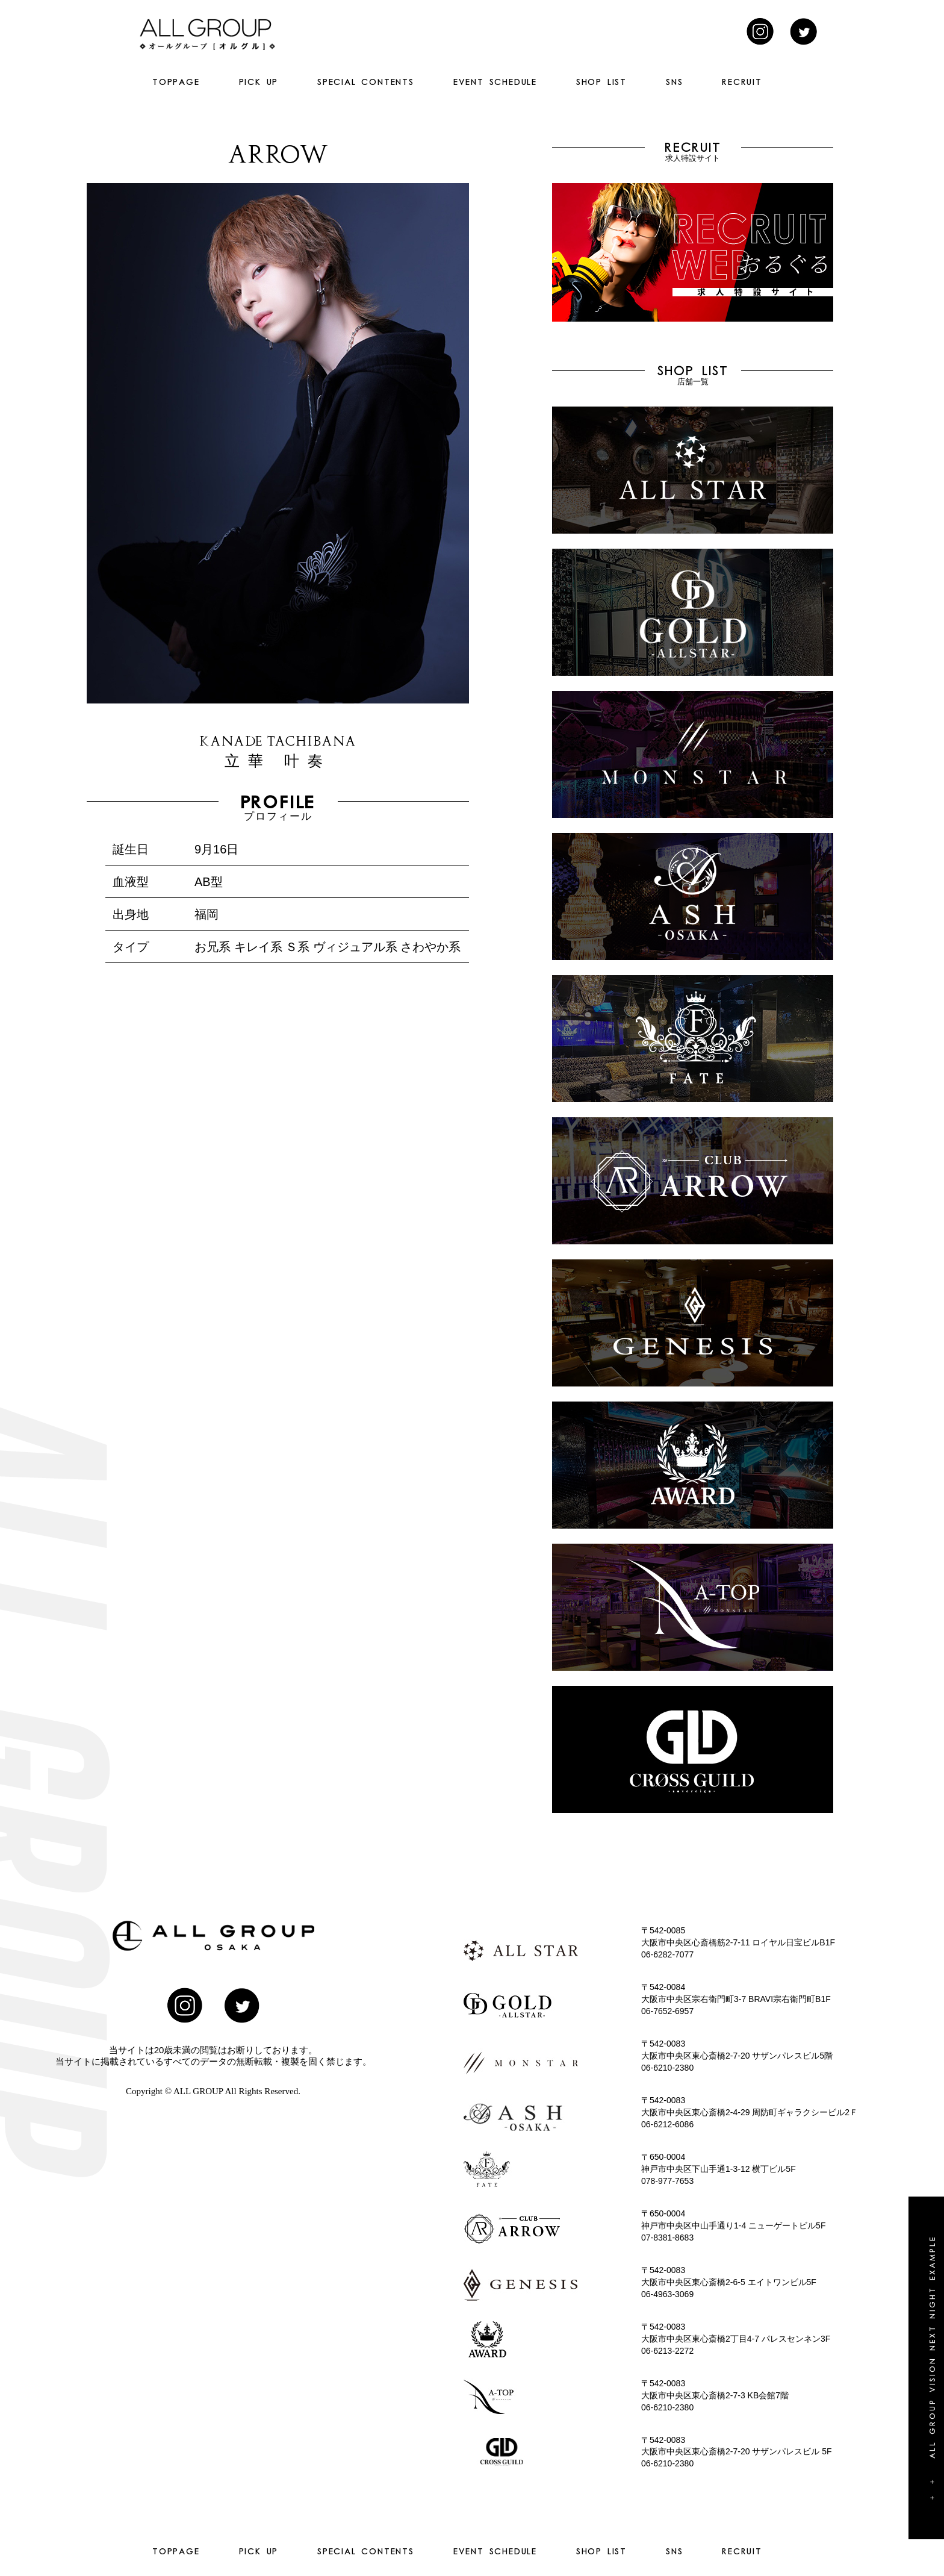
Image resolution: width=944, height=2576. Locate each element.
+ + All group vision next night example (932, 2368)
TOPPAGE (176, 82)
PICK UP (259, 82)
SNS (674, 82)
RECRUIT (742, 82)
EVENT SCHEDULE (495, 82)
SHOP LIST (601, 82)
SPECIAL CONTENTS (365, 82)
